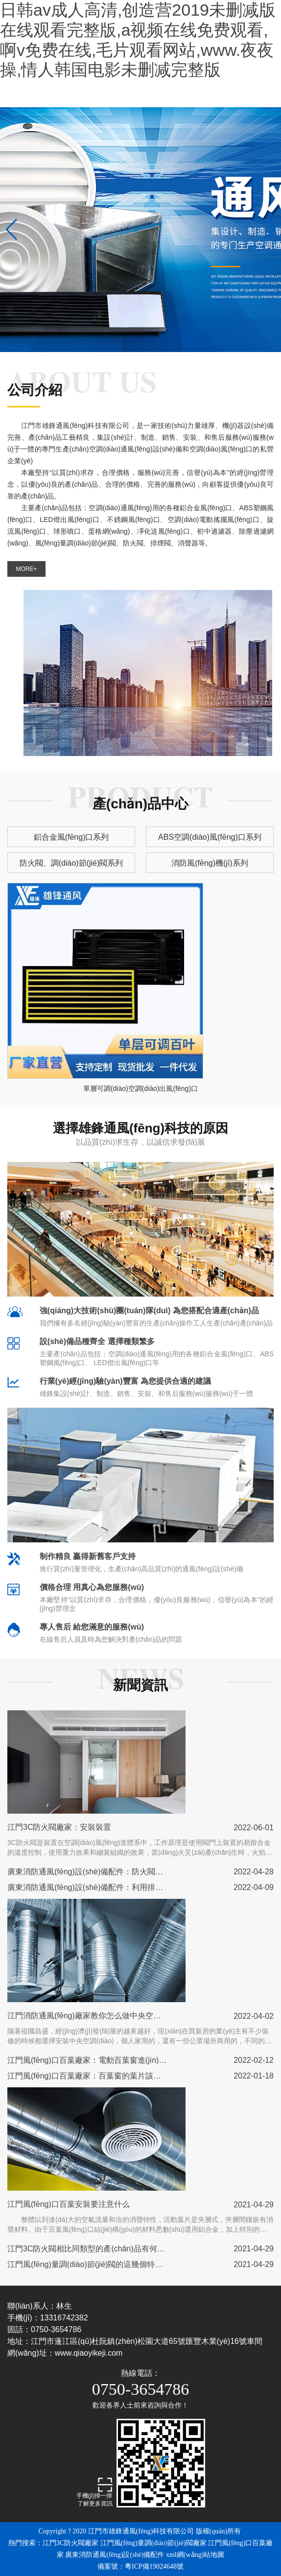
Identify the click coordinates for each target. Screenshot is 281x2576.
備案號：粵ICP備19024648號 (140, 2566)
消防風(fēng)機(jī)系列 (209, 863)
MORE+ (26, 569)
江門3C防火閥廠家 (70, 2543)
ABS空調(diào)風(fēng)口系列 (209, 837)
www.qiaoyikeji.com (89, 2353)
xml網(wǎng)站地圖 (195, 2554)
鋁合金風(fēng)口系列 (71, 837)
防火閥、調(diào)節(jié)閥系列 (71, 863)
